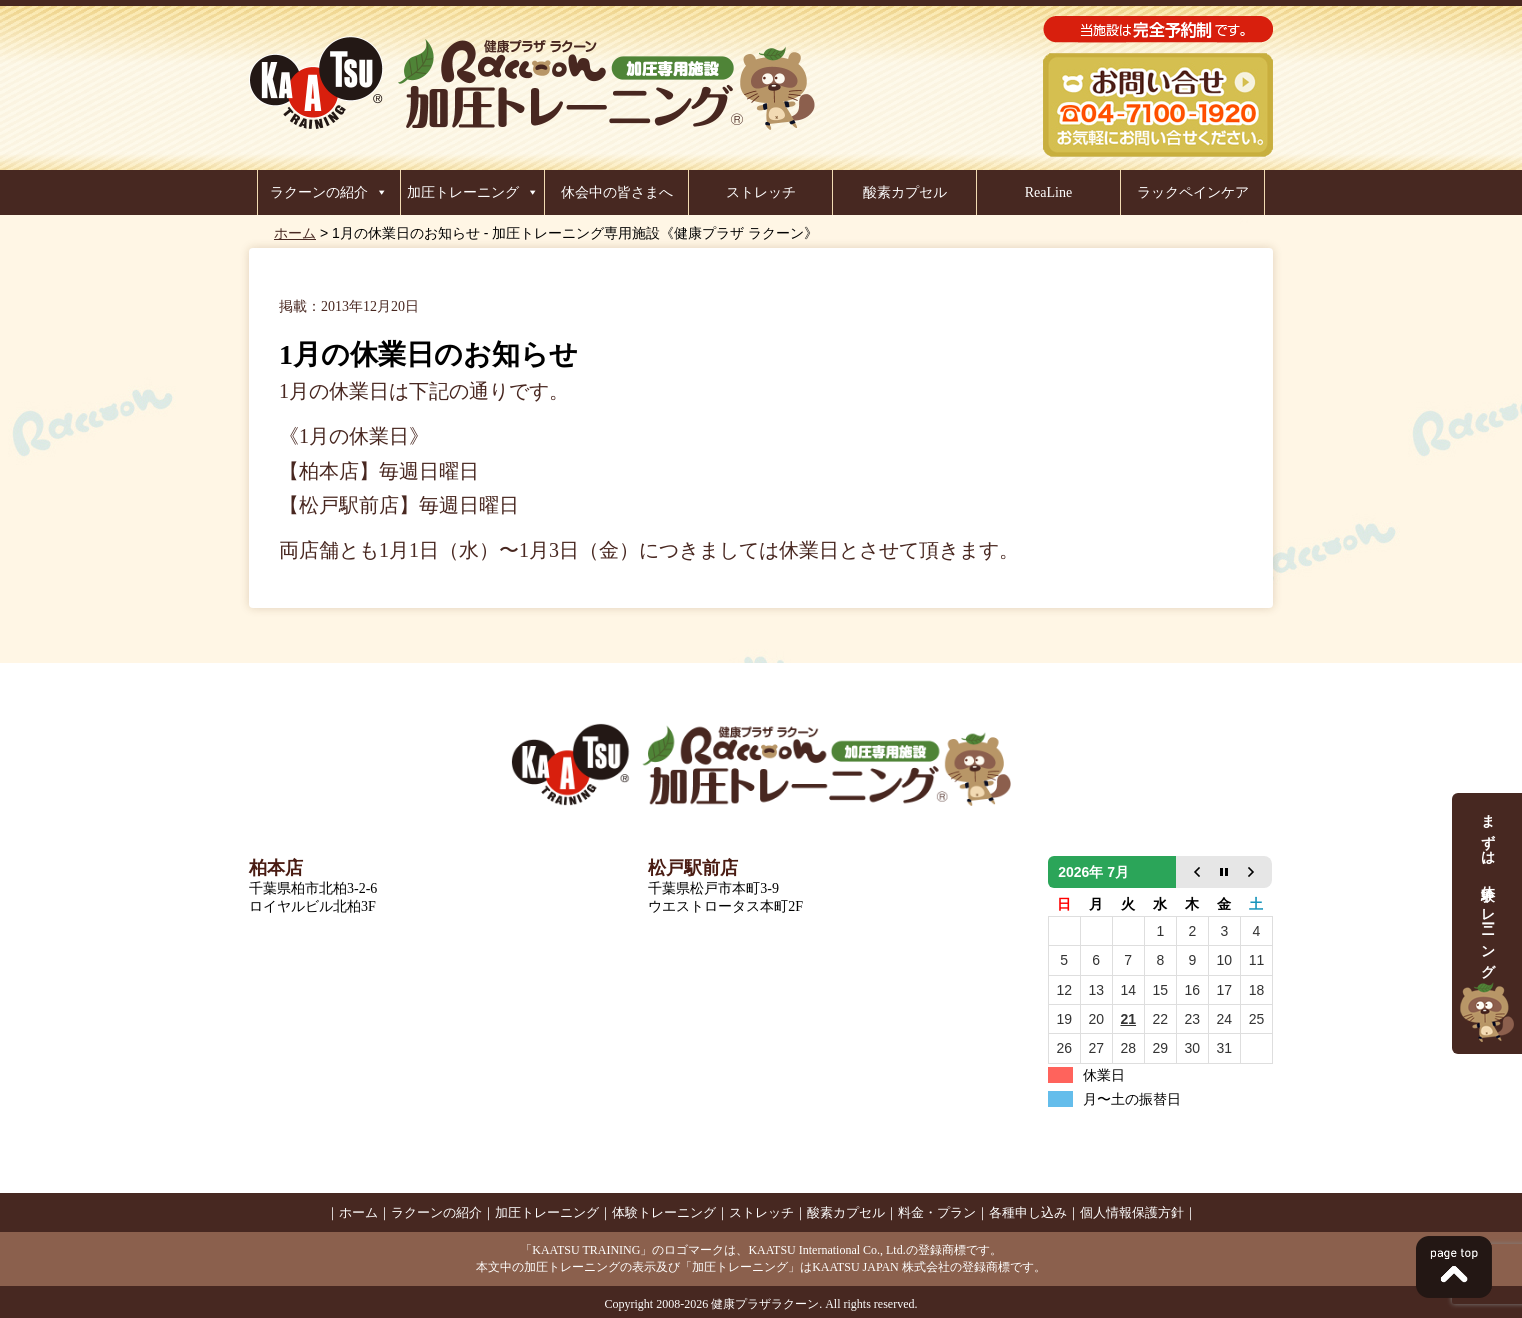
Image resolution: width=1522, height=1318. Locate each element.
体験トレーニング (664, 1212)
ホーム (295, 233)
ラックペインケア (1193, 192)
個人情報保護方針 (1132, 1212)
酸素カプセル (905, 192)
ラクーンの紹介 (319, 192)
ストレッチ (761, 192)
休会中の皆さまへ (617, 192)
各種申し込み (1028, 1212)
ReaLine (1048, 192)
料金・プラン (937, 1212)
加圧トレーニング (463, 192)
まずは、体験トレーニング (1487, 923)
